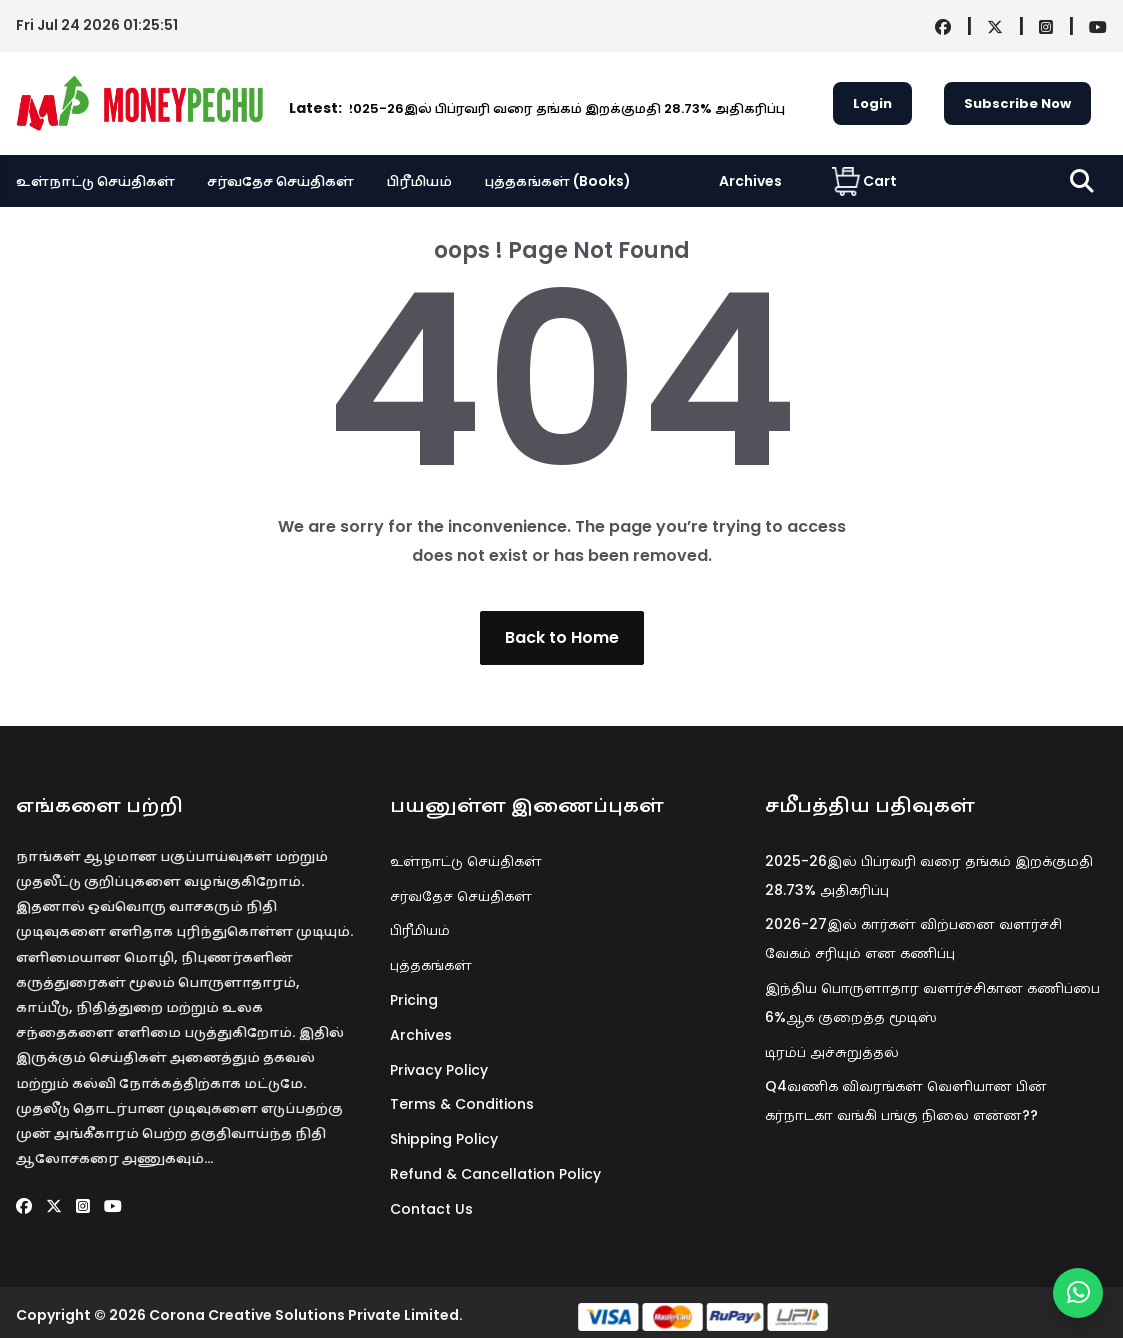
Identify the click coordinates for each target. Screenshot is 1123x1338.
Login (872, 103)
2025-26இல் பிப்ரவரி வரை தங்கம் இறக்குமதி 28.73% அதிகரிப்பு (464, 108)
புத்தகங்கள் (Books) (557, 181)
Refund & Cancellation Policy (495, 1174)
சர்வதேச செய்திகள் (280, 181)
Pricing (414, 1000)
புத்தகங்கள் (431, 965)
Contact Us (431, 1209)
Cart (864, 181)
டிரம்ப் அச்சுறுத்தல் (832, 1052)
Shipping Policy (444, 1139)
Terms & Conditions (462, 1104)
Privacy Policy (439, 1070)
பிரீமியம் (419, 181)
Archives (750, 181)
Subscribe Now (1017, 103)
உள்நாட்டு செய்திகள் (95, 181)
